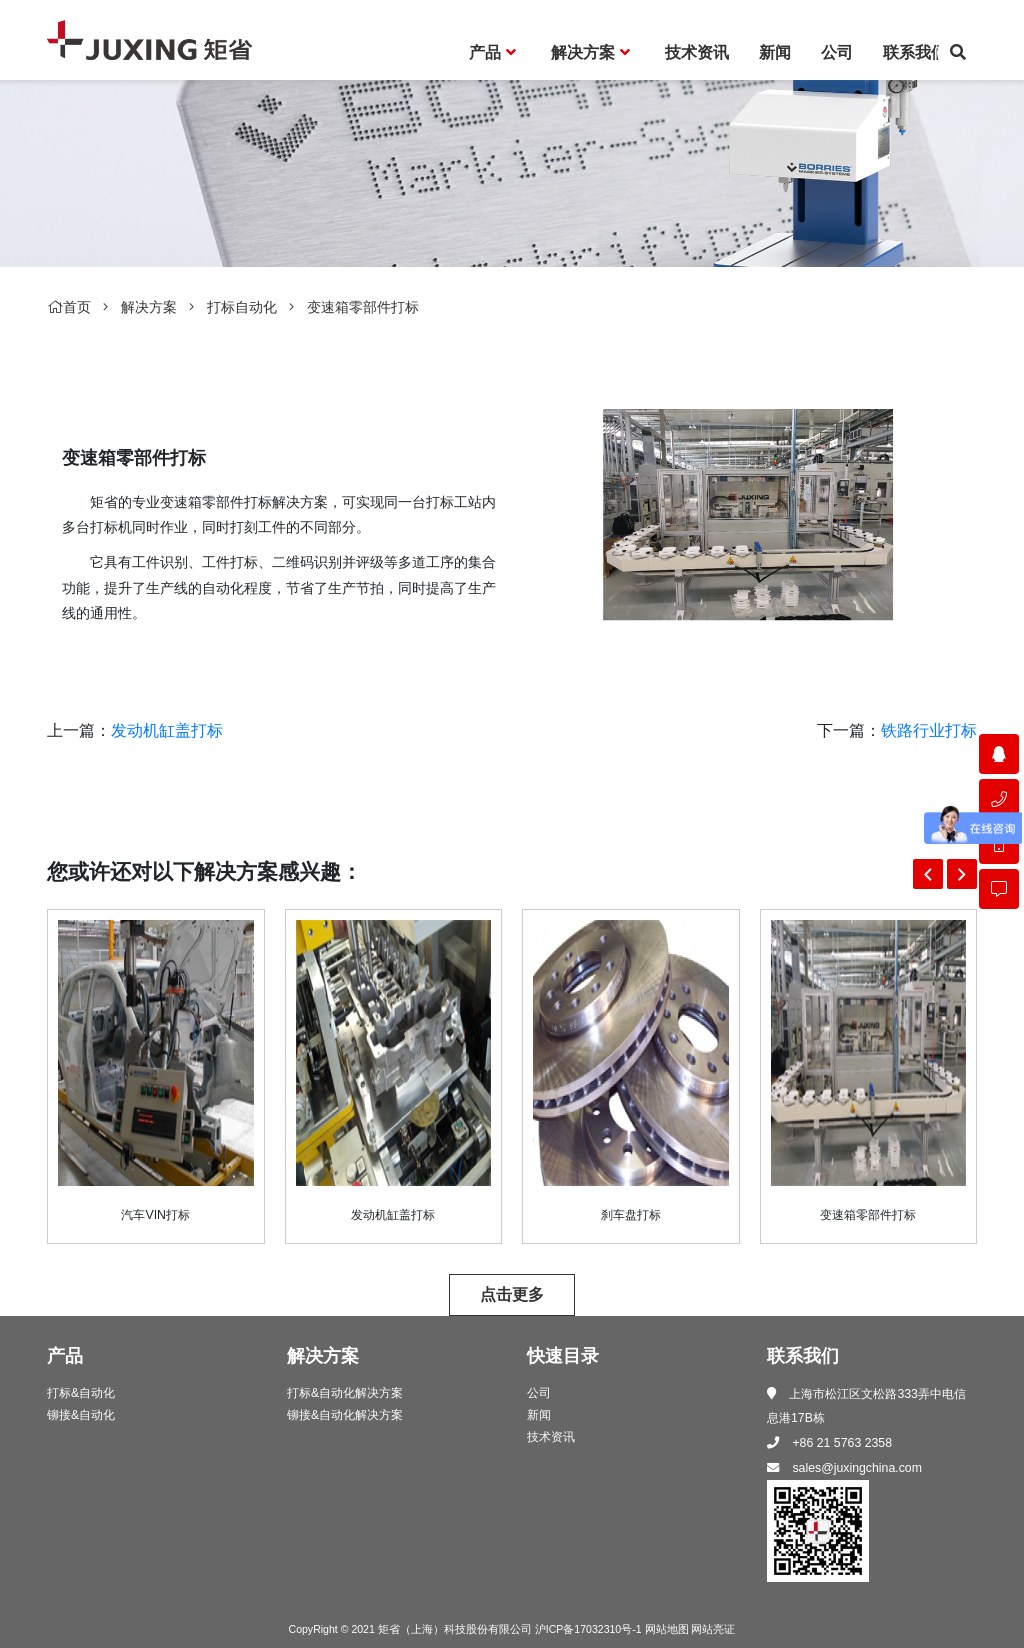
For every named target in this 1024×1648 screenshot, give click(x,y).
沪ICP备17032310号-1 (588, 1629)
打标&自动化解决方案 (345, 1393)
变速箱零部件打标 (363, 307)
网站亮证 (713, 1629)
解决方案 (149, 307)
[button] (928, 874)
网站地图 (667, 1629)
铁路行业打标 (929, 730)
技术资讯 (551, 1437)
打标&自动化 (81, 1393)
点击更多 (512, 1294)
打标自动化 (242, 307)
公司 (539, 1393)
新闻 (539, 1415)
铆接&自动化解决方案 (345, 1415)
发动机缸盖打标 (167, 730)
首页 (69, 307)
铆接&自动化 (81, 1415)
